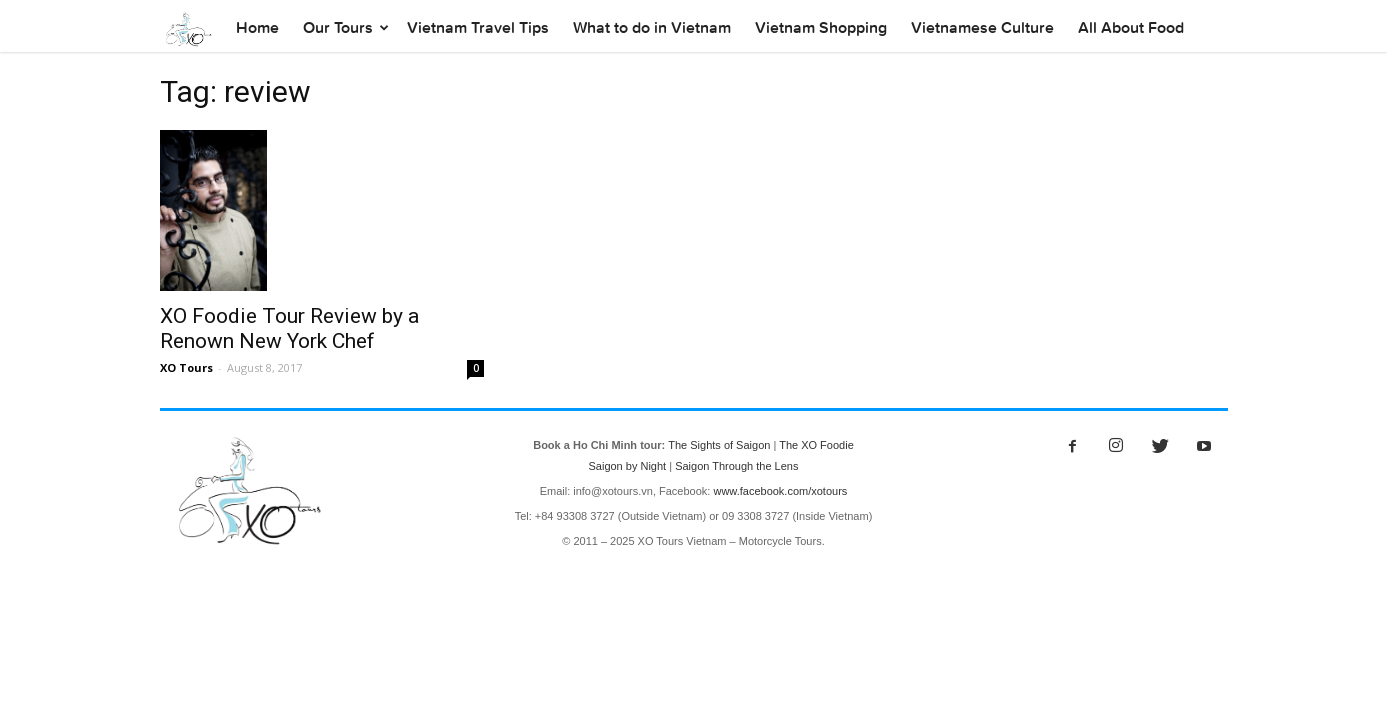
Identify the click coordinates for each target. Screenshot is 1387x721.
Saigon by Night (627, 466)
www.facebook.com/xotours (780, 491)
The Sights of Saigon (719, 445)
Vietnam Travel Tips (478, 27)
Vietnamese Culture (982, 27)
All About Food (1131, 27)
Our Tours (338, 27)
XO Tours (186, 367)
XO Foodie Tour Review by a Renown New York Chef (289, 328)
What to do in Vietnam (652, 27)
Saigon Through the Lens (736, 466)
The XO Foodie (816, 445)
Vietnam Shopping (821, 27)
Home (257, 27)
